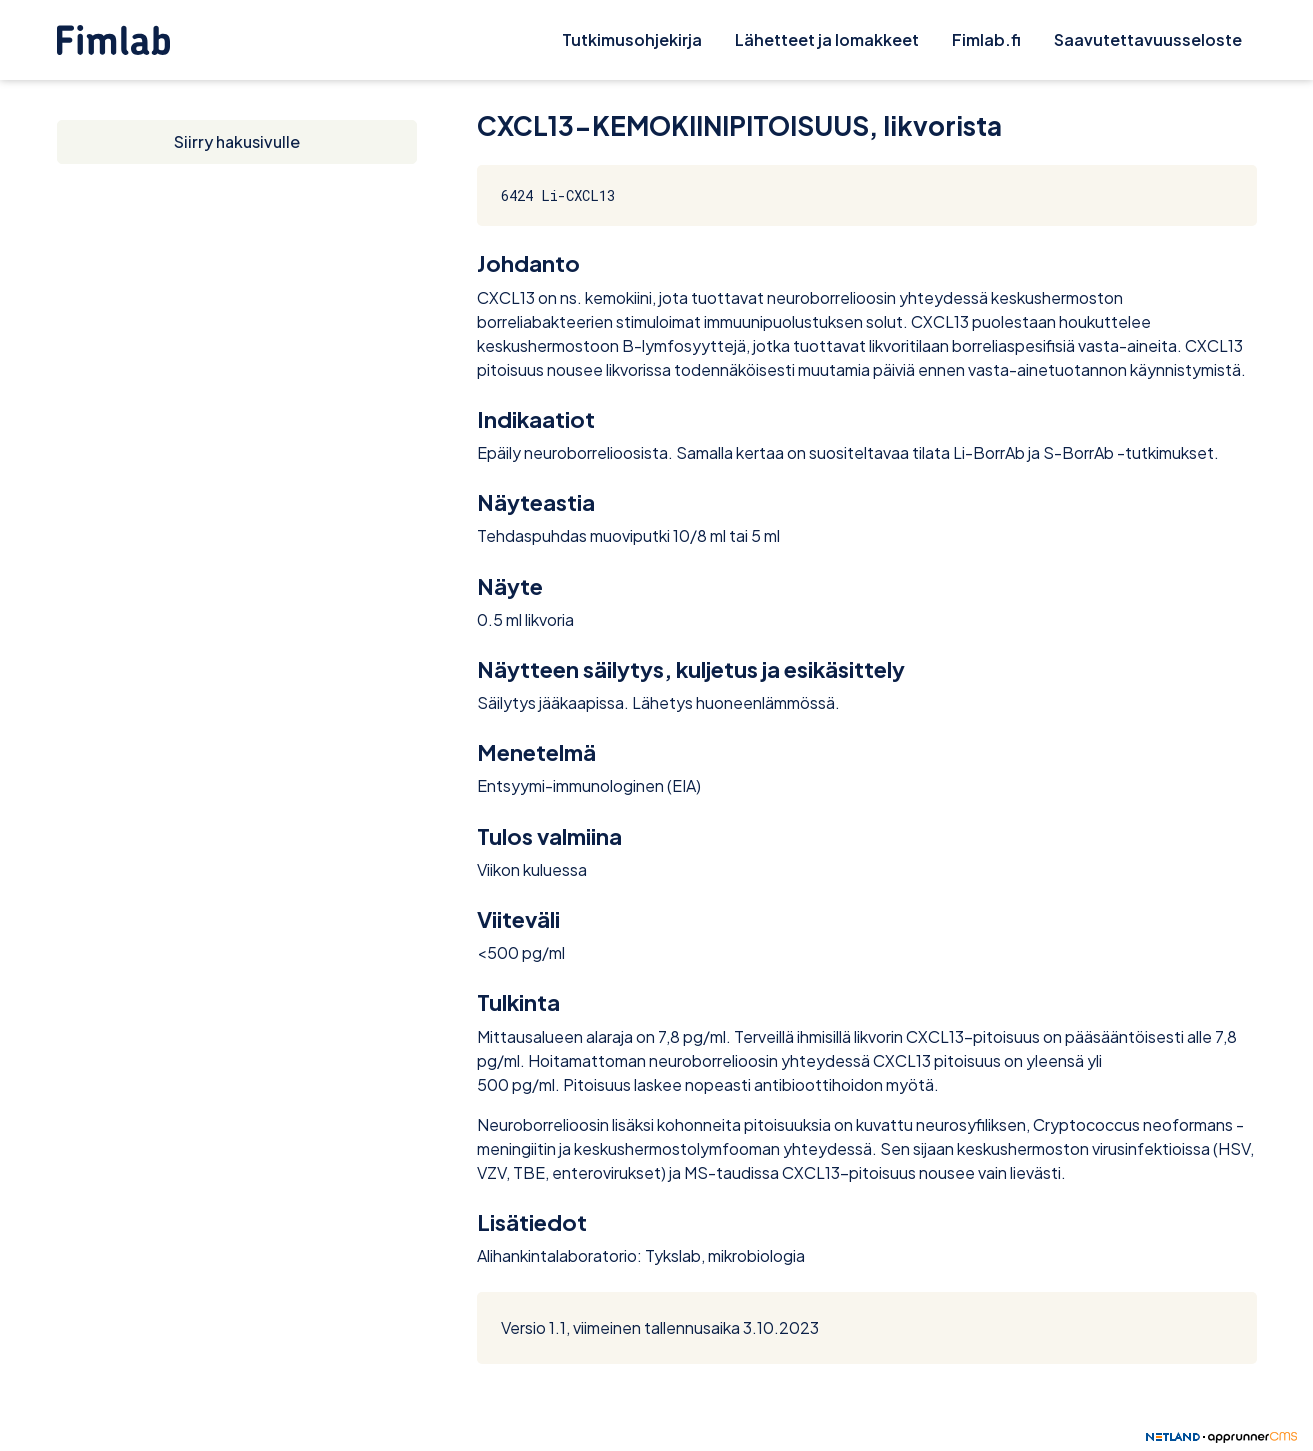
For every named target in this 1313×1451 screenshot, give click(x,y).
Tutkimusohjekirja (632, 39)
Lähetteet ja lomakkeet (827, 39)
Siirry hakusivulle (237, 141)
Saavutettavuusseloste (1148, 39)
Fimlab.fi (986, 39)
